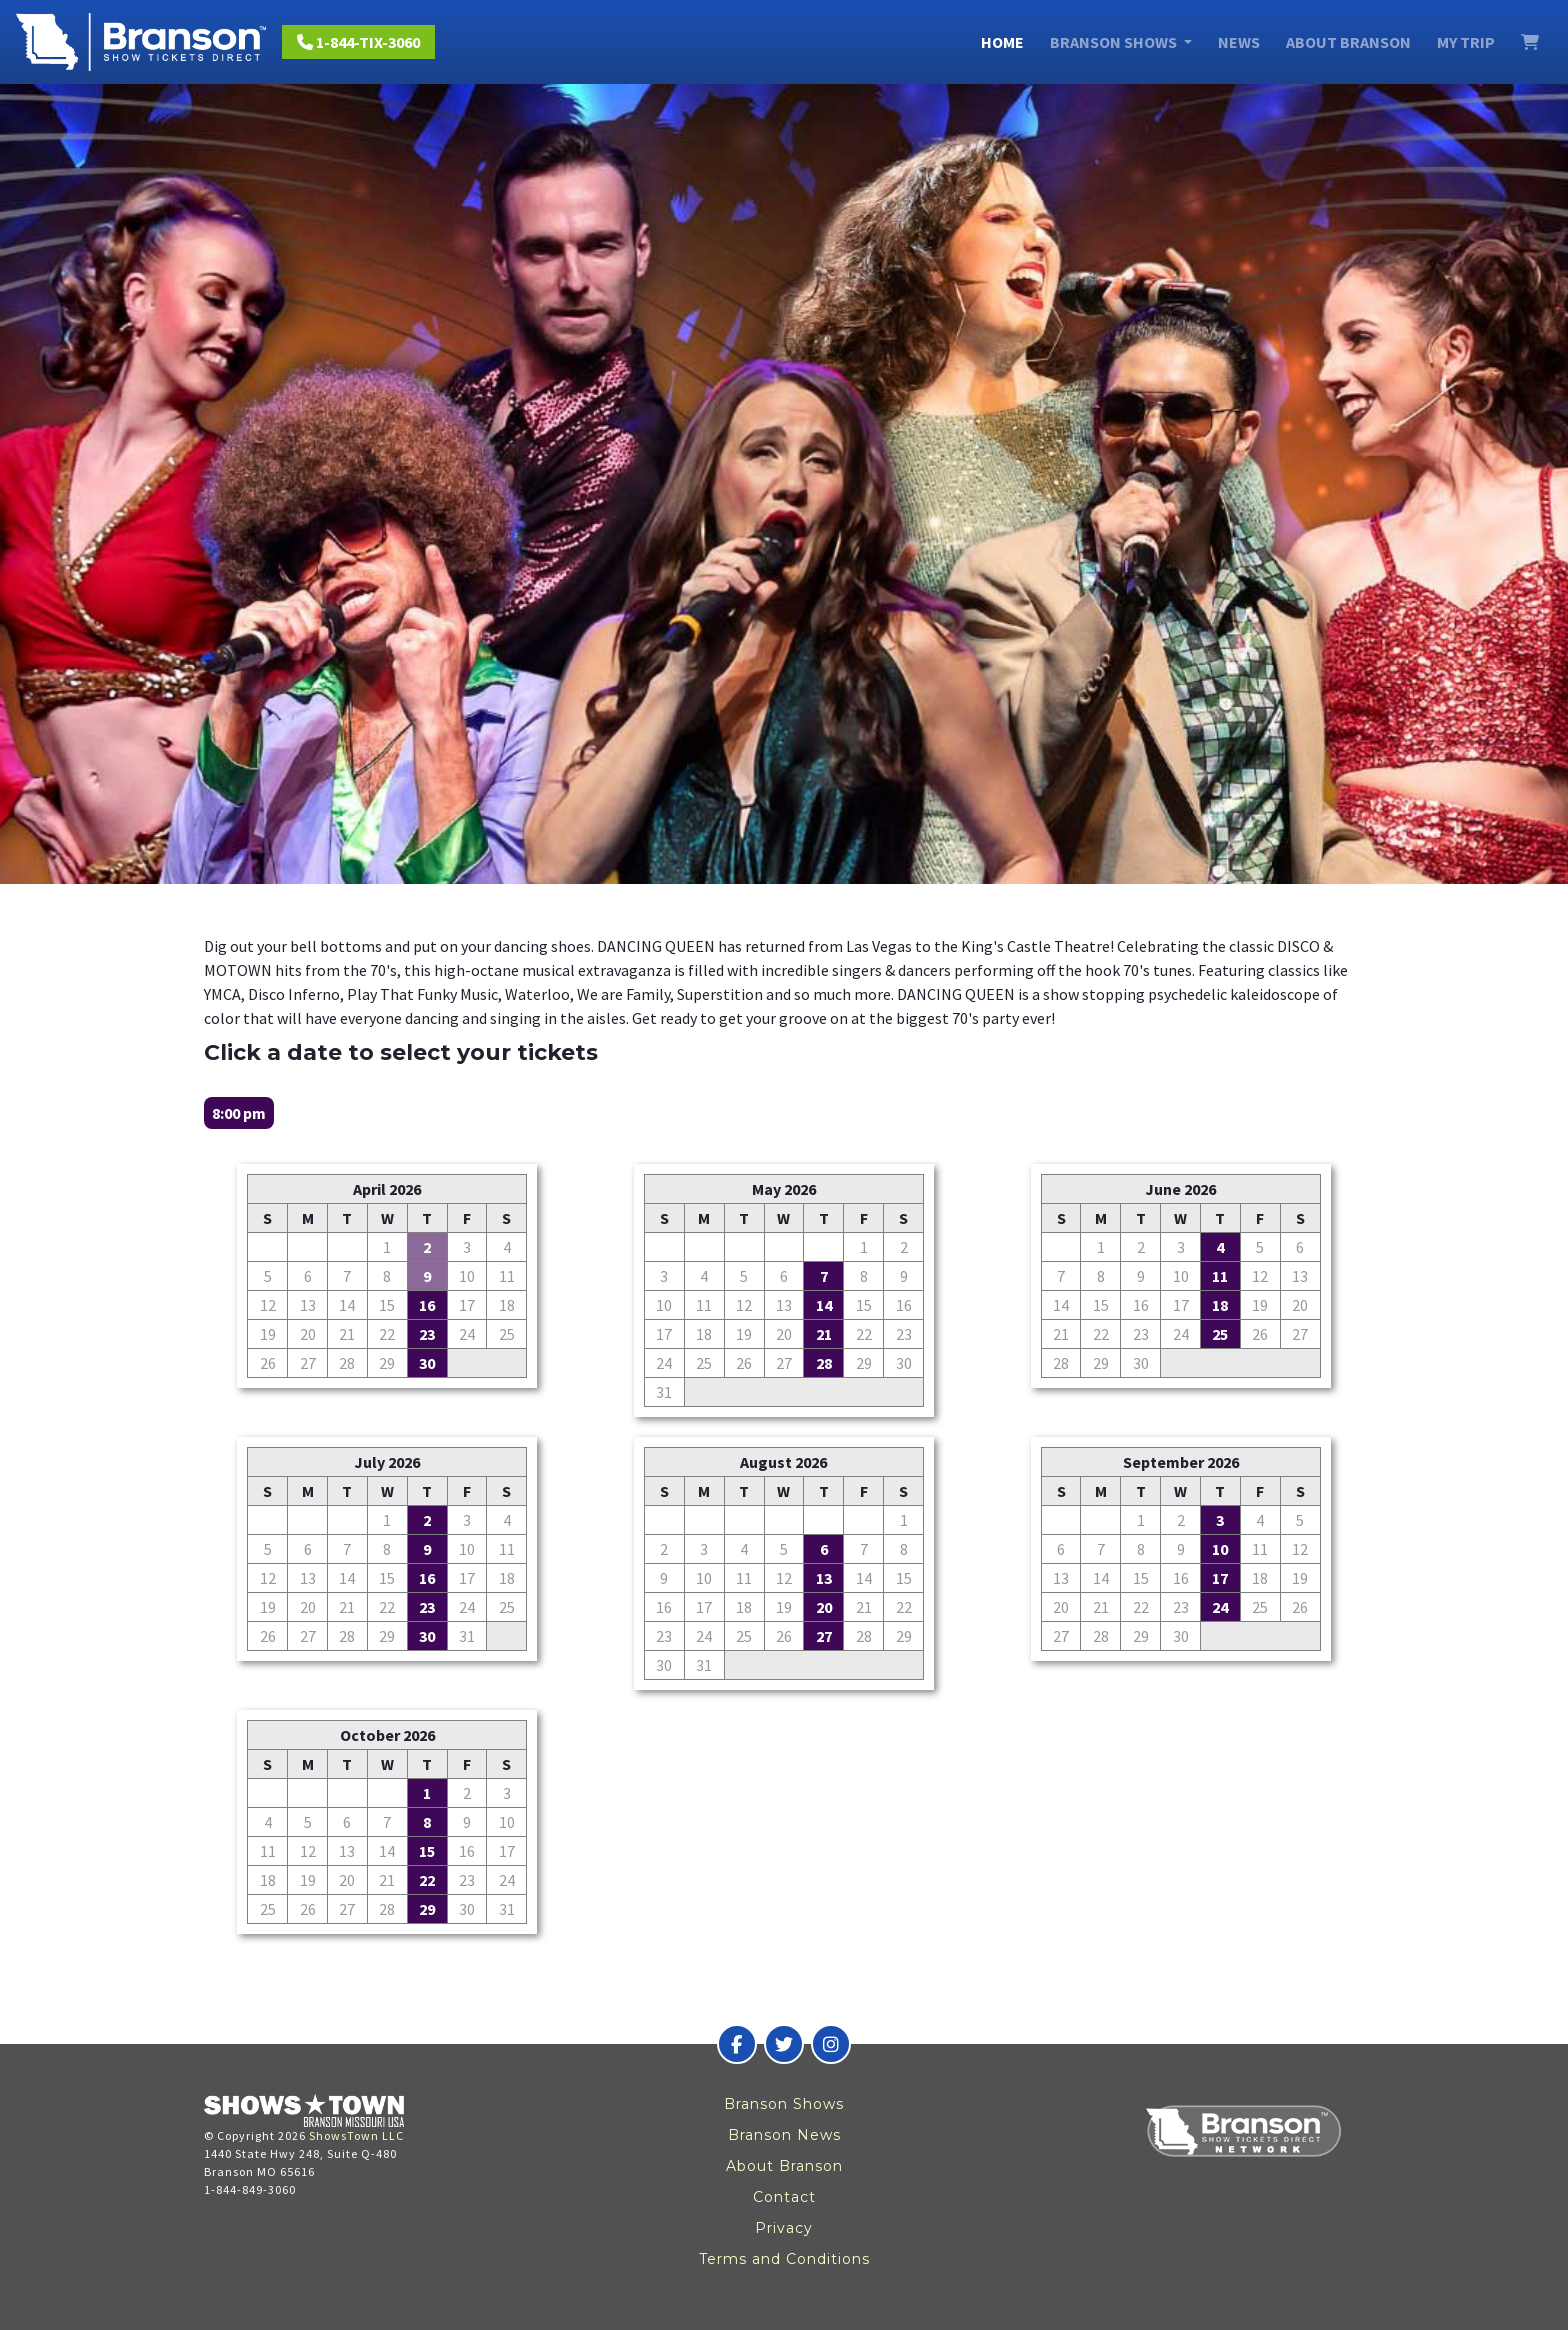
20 (824, 1607)
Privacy (784, 2228)
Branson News (784, 2135)
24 (1220, 1607)
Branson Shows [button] (1115, 42)
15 (427, 1851)
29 (427, 1909)
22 (427, 1880)
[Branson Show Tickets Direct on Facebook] (737, 2044)
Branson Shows (784, 2104)
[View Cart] (1530, 42)
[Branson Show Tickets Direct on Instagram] (831, 2044)
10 (1220, 1549)
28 (824, 1363)
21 (824, 1334)
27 (824, 1636)
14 (824, 1305)
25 (1220, 1334)
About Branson (1348, 42)
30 (427, 1363)
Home (1002, 42)
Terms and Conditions (784, 2259)
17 (1220, 1578)
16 (427, 1305)
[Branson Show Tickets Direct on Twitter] (784, 2044)
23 (427, 1334)
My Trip (1466, 42)
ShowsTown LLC (356, 2135)
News (1239, 42)
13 (824, 1578)
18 (1220, 1305)
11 (1220, 1276)
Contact (784, 2197)
